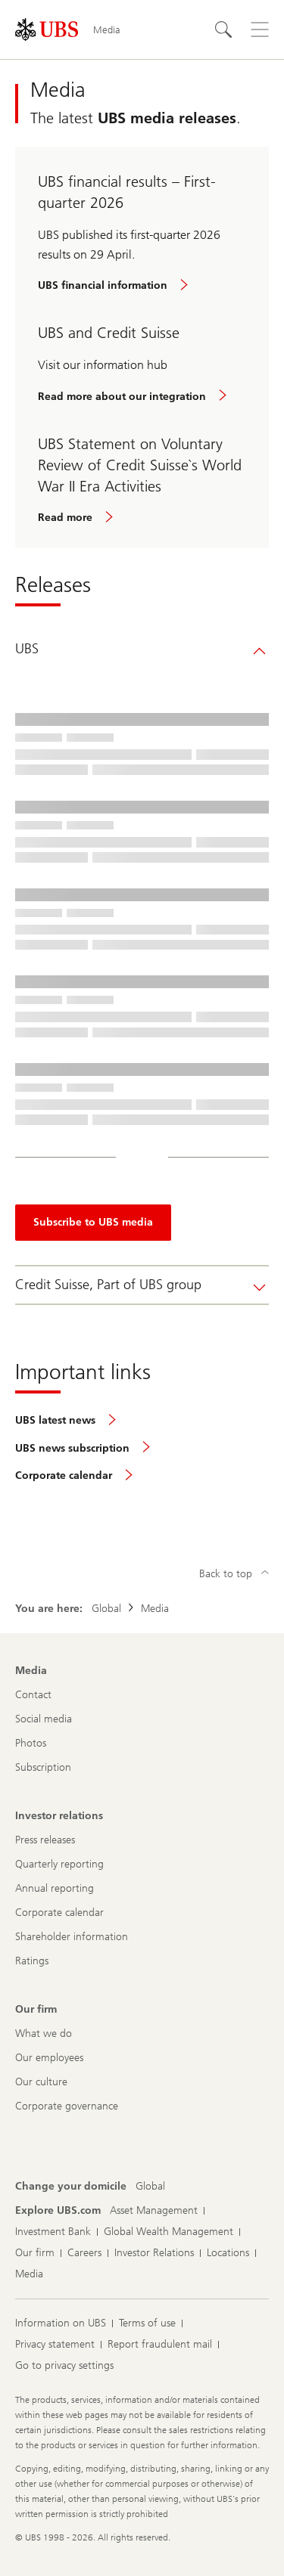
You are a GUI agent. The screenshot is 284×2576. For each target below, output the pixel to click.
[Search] (223, 29)
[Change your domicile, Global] (150, 2187)
